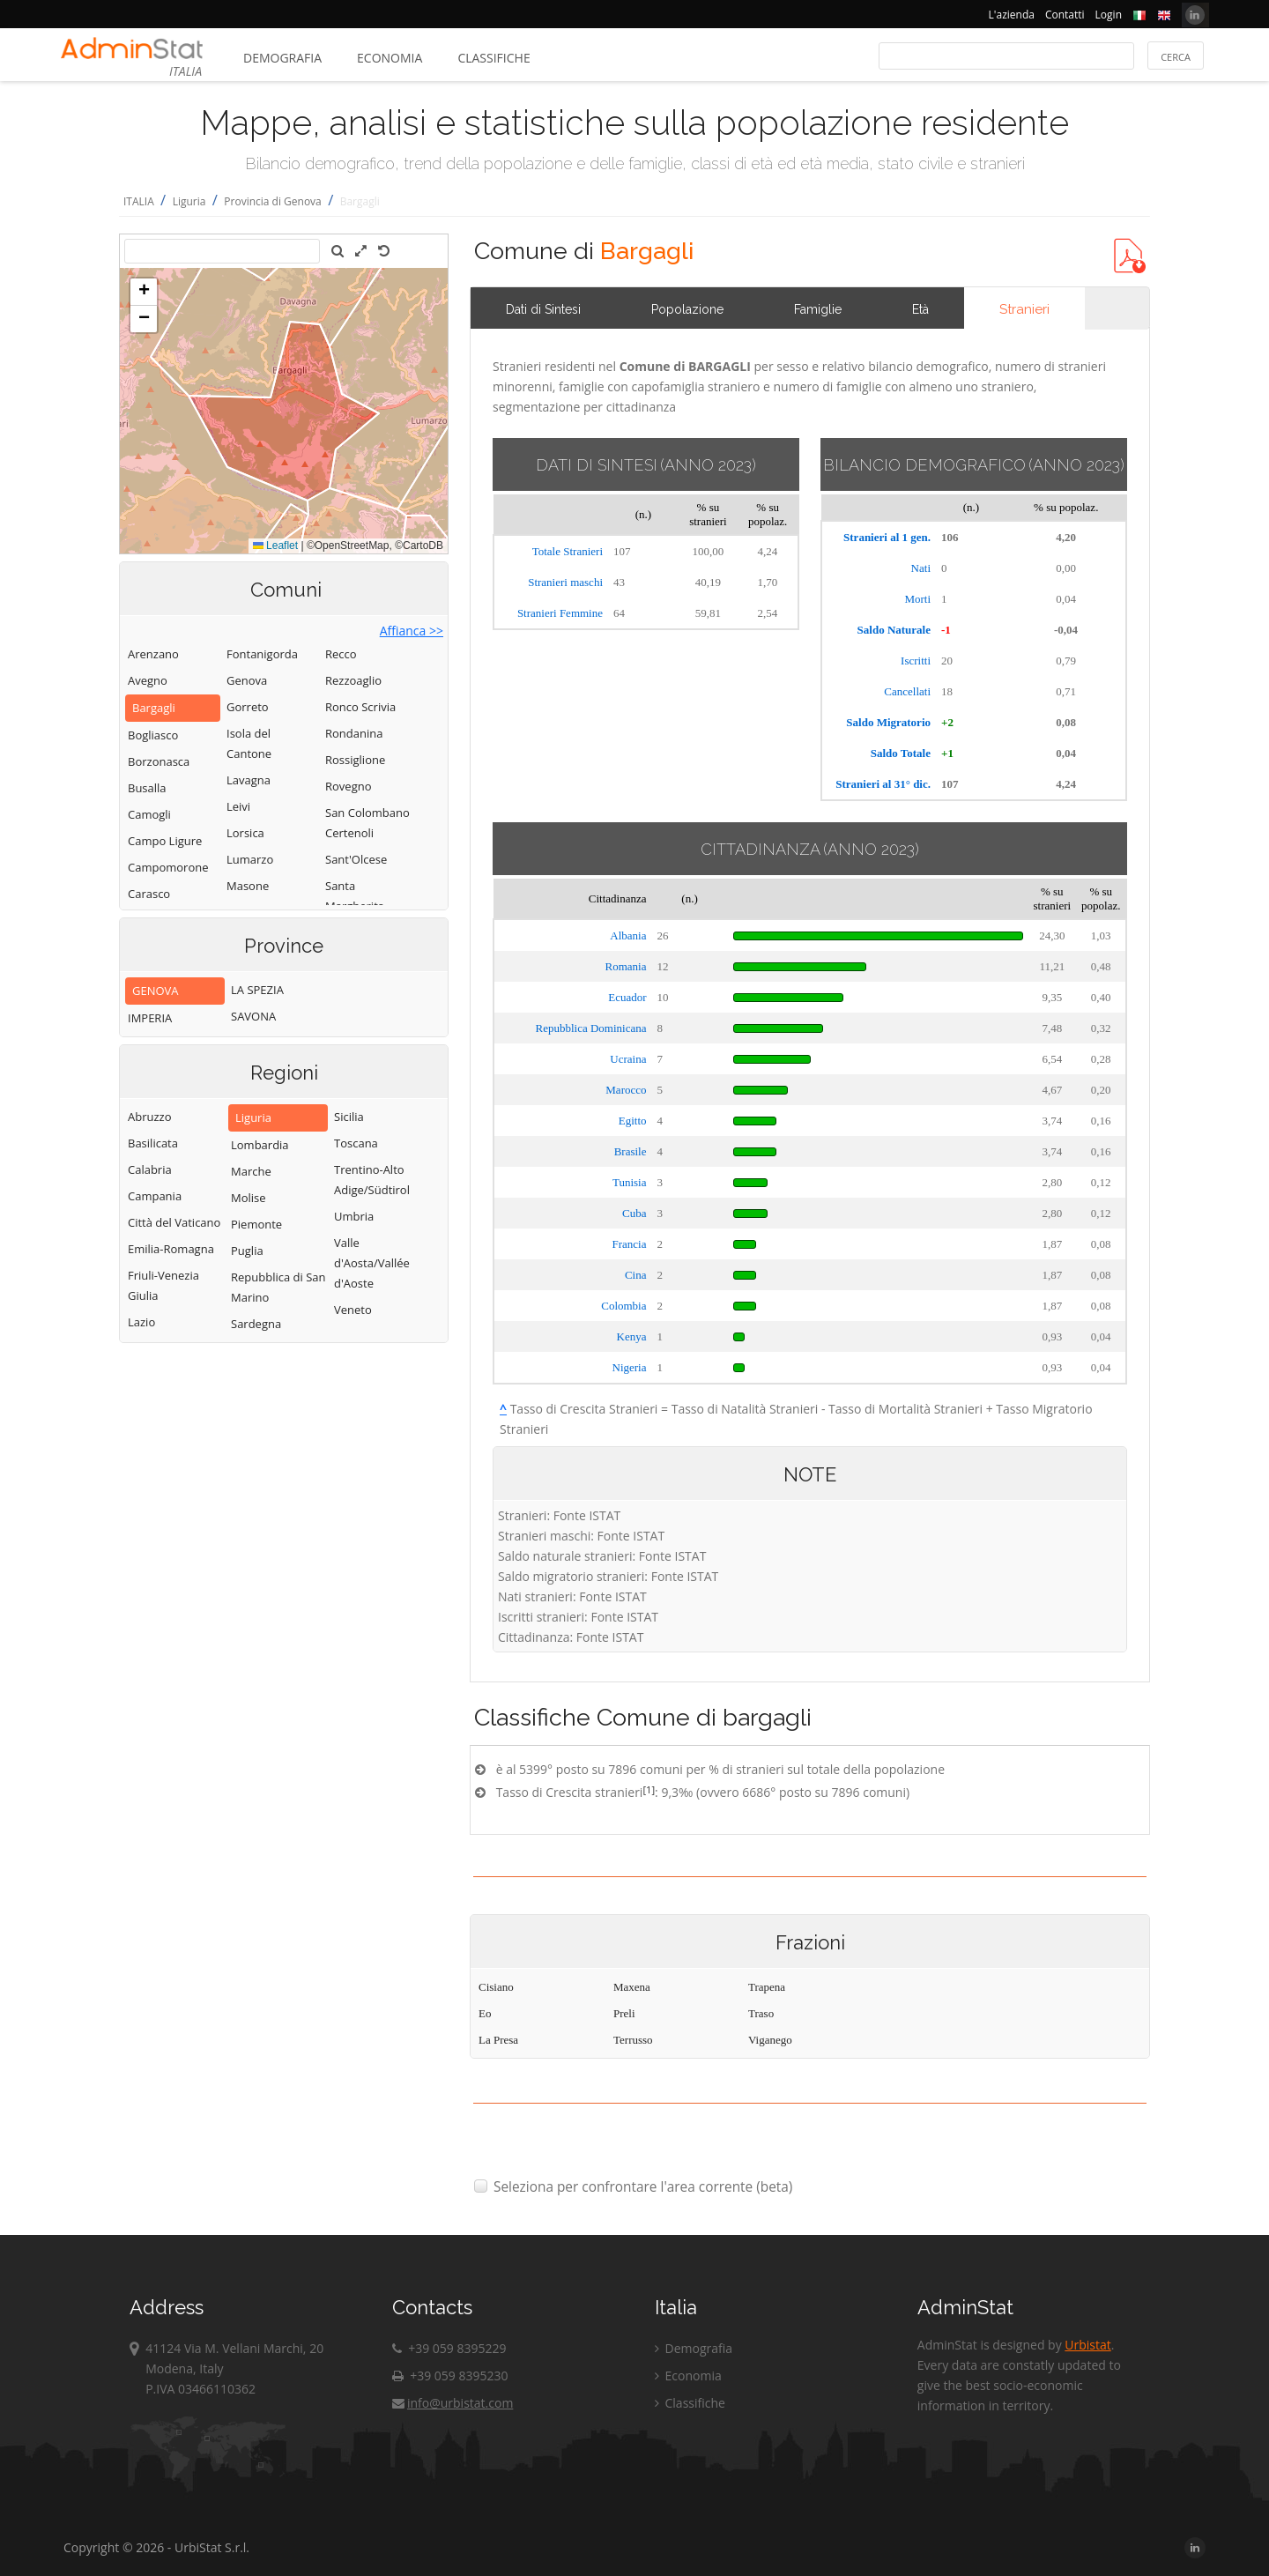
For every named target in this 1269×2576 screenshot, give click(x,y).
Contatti (1065, 14)
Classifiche (493, 57)
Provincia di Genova (272, 201)
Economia (389, 57)
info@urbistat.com (452, 2402)
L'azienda (1012, 14)
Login (1108, 14)
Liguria (189, 201)
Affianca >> (411, 630)
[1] (648, 1789)
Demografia (282, 57)
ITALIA (138, 201)
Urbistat (1087, 2344)
